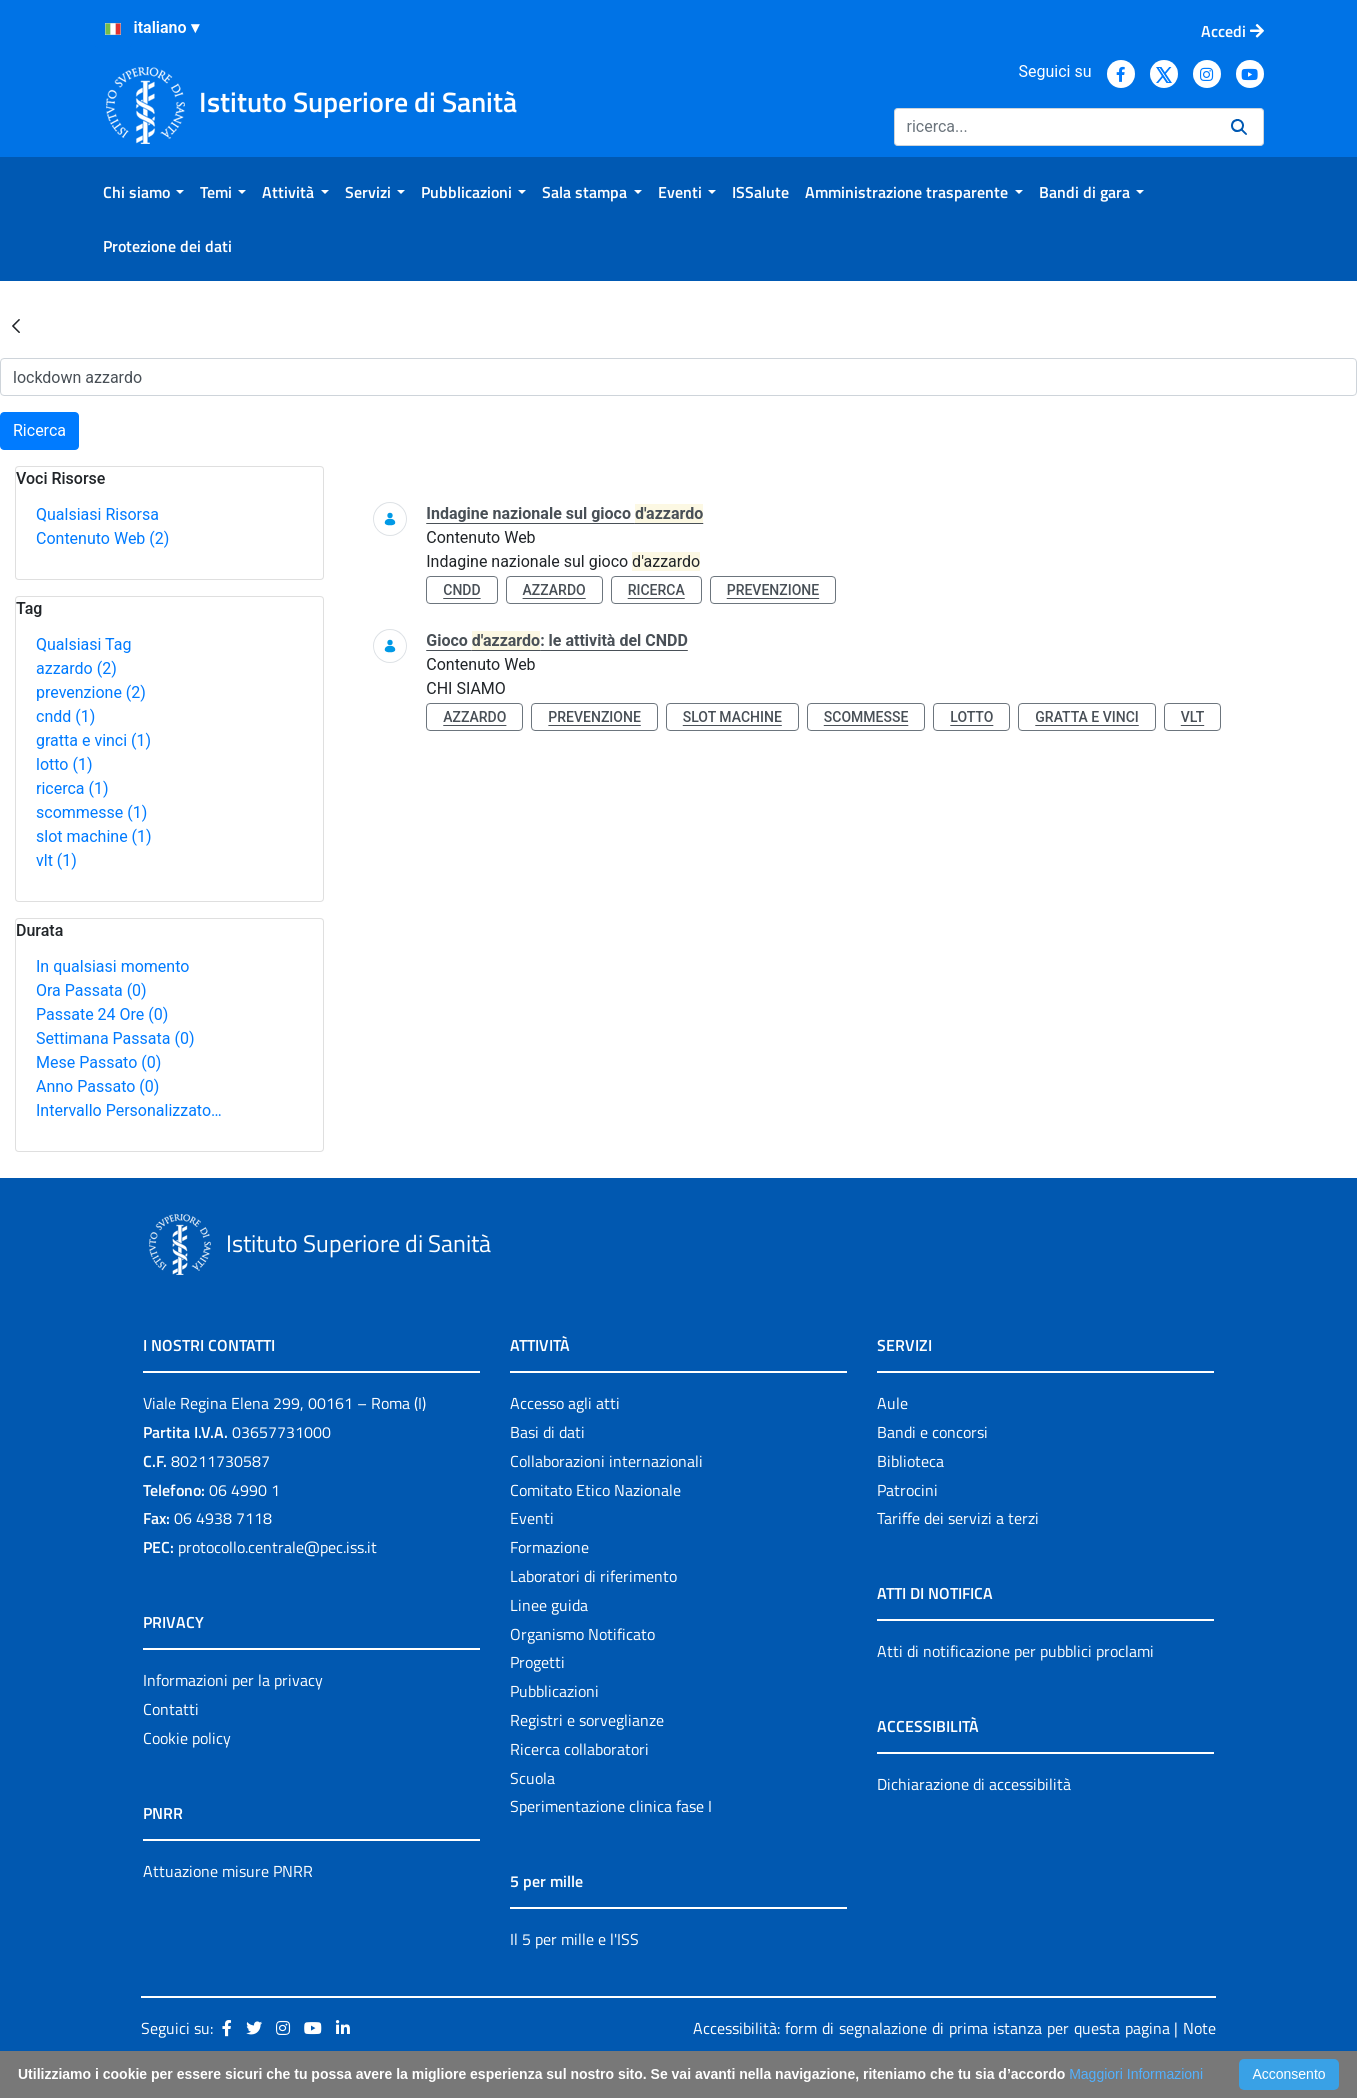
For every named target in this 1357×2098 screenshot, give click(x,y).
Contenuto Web (102, 538)
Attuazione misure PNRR (228, 1871)
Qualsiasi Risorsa (97, 514)
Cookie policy (187, 1738)
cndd (65, 716)
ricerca (72, 788)
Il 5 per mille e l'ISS (574, 1939)
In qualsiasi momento (112, 966)
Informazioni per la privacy (233, 1680)
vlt (56, 860)
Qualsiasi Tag (83, 644)
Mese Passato (98, 1062)
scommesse (91, 812)
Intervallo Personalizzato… (129, 1110)
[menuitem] (143, 192)
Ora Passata (91, 990)
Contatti (171, 1709)
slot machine (94, 836)
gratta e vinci (93, 740)
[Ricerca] (1054, 127)
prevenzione (91, 692)
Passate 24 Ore (102, 1014)
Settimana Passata (115, 1038)
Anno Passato (97, 1086)
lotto (64, 764)
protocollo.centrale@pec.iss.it (277, 1547)
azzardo (76, 668)
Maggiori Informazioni (1136, 2074)
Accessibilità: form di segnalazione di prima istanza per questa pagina (931, 2028)
